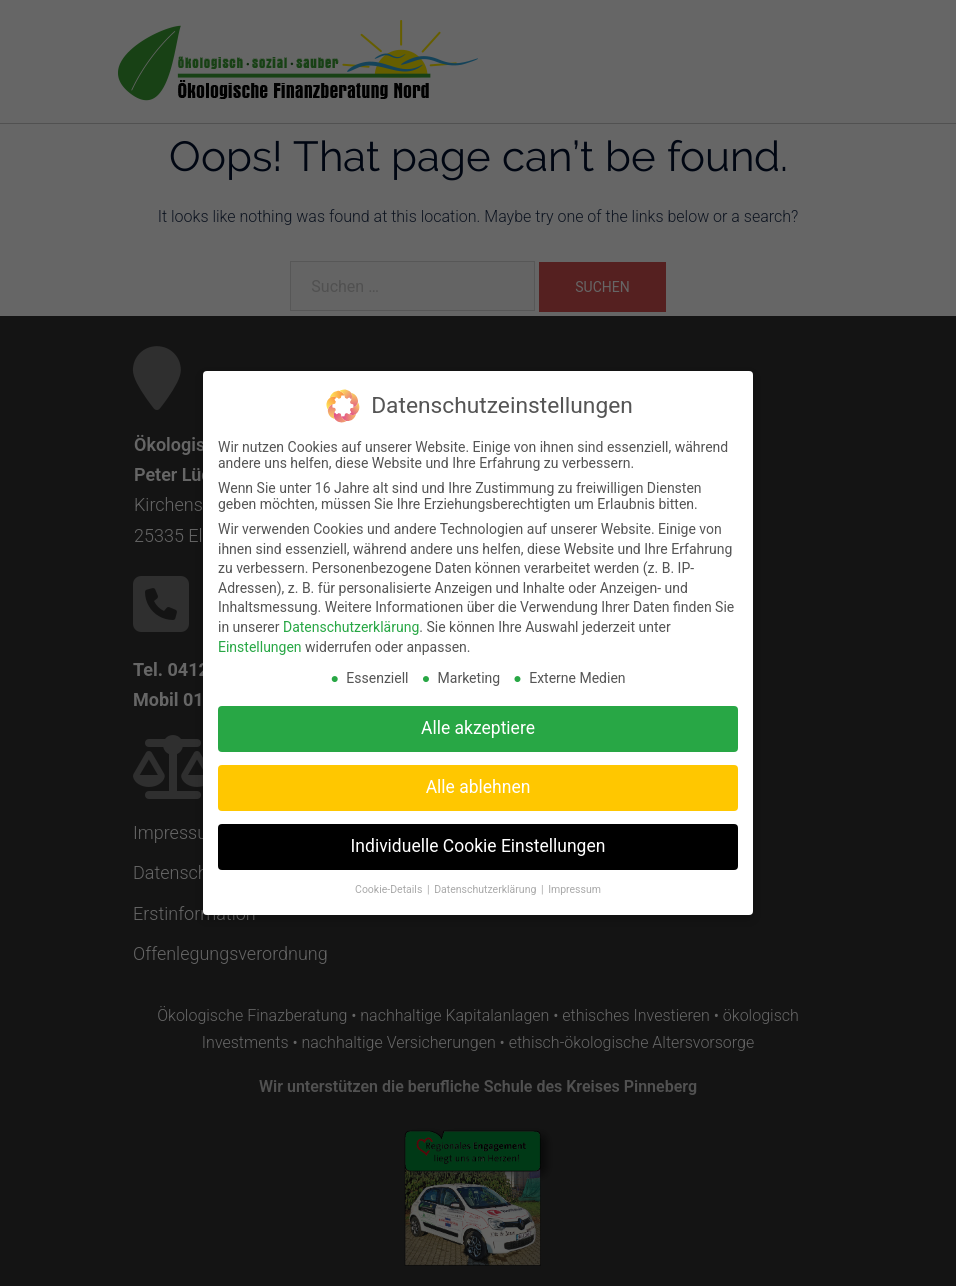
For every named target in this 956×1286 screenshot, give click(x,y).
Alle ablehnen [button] (478, 778)
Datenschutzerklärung (351, 618)
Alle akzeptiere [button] (478, 719)
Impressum (574, 880)
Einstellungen (260, 638)
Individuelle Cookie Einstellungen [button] (478, 837)
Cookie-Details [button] (390, 880)
